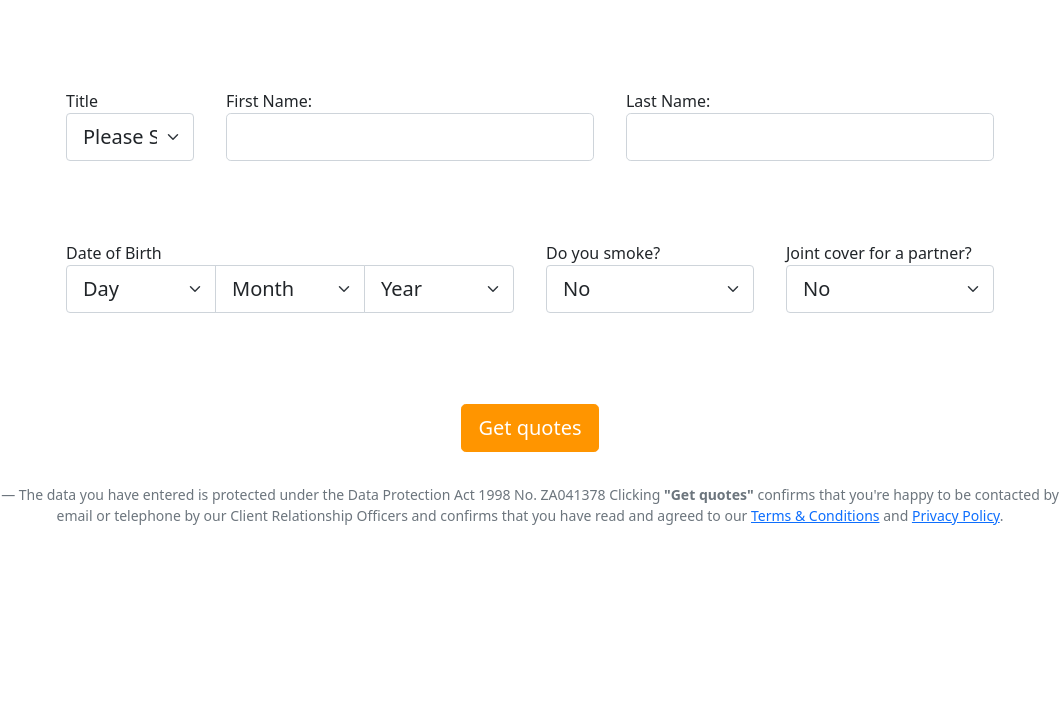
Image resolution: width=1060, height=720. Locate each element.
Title (82, 101)
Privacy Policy (956, 515)
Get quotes (529, 427)
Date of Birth (114, 253)
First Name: (269, 101)
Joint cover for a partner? (879, 253)
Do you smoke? (603, 253)
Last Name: (668, 101)
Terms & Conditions (815, 515)
